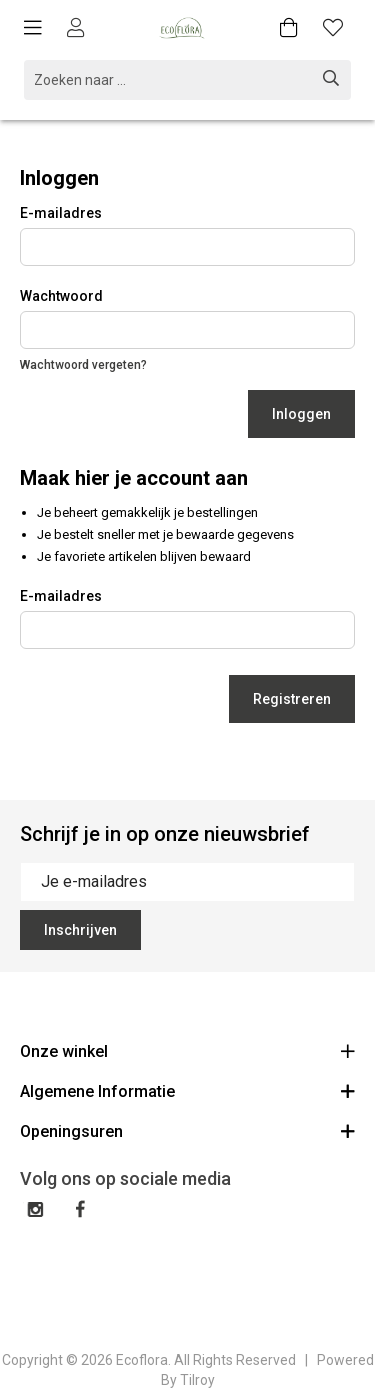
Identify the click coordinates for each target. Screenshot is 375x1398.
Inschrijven (80, 930)
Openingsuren (187, 1130)
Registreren (292, 699)
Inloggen (301, 414)
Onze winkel (187, 1050)
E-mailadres (61, 213)
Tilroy (197, 1380)
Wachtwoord (61, 296)
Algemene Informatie (187, 1090)
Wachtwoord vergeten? (83, 365)
